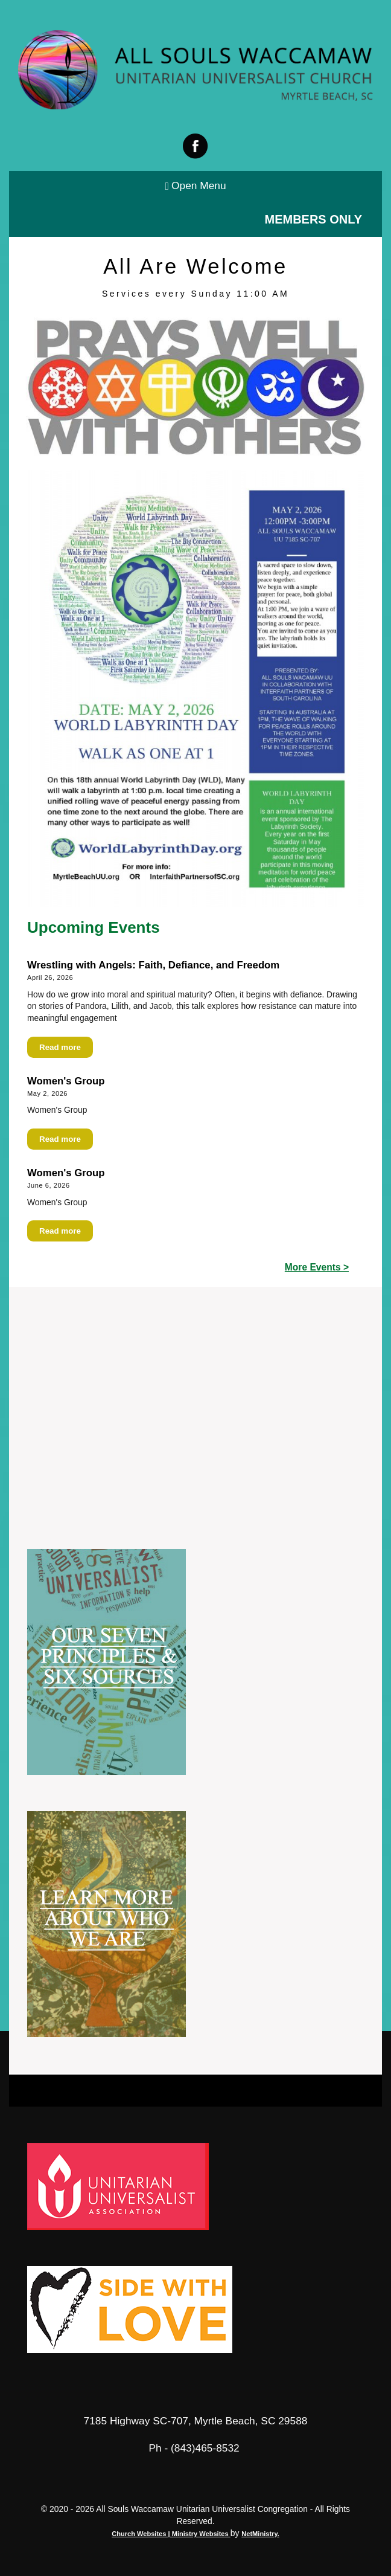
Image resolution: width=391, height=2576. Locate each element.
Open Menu (195, 185)
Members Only (313, 219)
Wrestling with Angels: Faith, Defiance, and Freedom (153, 965)
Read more (60, 1047)
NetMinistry (259, 2533)
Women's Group (66, 1081)
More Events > (317, 1267)
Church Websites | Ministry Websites (171, 2533)
